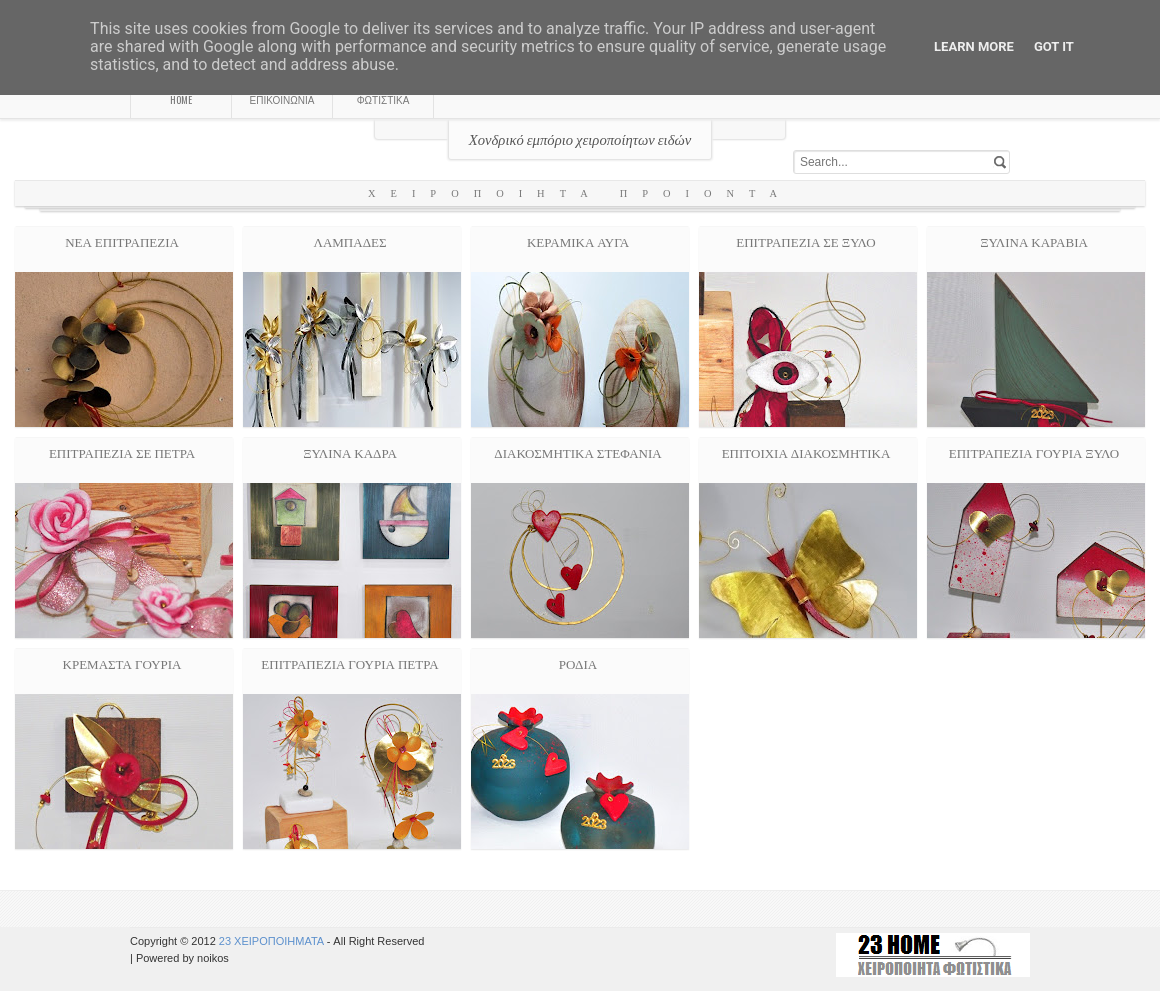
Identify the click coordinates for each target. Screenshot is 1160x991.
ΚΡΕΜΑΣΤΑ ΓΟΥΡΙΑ (122, 663)
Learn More (974, 46)
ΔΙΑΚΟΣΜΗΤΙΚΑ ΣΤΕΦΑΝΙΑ (577, 452)
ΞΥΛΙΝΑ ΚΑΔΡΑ (350, 452)
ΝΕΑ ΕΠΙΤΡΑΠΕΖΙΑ (122, 241)
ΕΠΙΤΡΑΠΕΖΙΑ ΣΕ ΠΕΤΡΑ (122, 452)
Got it (1054, 46)
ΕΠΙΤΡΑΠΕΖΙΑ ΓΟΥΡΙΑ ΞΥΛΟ (1034, 452)
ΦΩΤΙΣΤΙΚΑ (383, 99)
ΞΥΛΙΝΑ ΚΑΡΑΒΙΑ (1034, 241)
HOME (181, 99)
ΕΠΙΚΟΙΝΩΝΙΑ (282, 99)
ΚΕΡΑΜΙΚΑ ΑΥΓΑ (578, 241)
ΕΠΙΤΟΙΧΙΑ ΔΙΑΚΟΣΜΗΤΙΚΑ (806, 452)
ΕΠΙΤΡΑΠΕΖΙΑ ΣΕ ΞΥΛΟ (805, 241)
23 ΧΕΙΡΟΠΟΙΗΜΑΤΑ (273, 941)
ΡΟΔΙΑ (578, 663)
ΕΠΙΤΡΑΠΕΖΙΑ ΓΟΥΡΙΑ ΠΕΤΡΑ (349, 663)
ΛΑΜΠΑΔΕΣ (349, 241)
